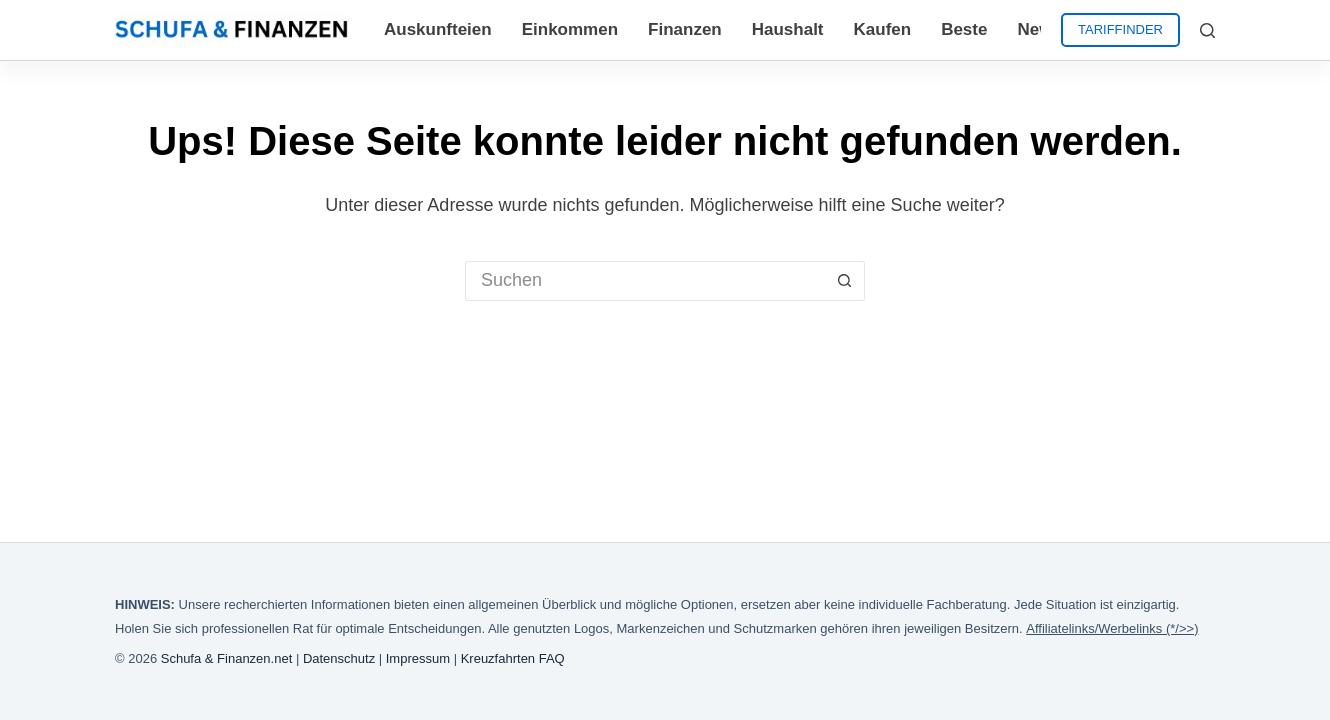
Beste (964, 29)
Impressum (418, 658)
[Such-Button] (845, 281)
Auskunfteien (438, 29)
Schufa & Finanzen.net (227, 658)
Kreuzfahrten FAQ (513, 658)
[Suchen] (1207, 30)
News (1039, 29)
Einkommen (570, 29)
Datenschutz (339, 658)
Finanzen (685, 29)
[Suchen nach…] (645, 281)
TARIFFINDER (1120, 29)
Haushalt (788, 29)
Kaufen (883, 29)
